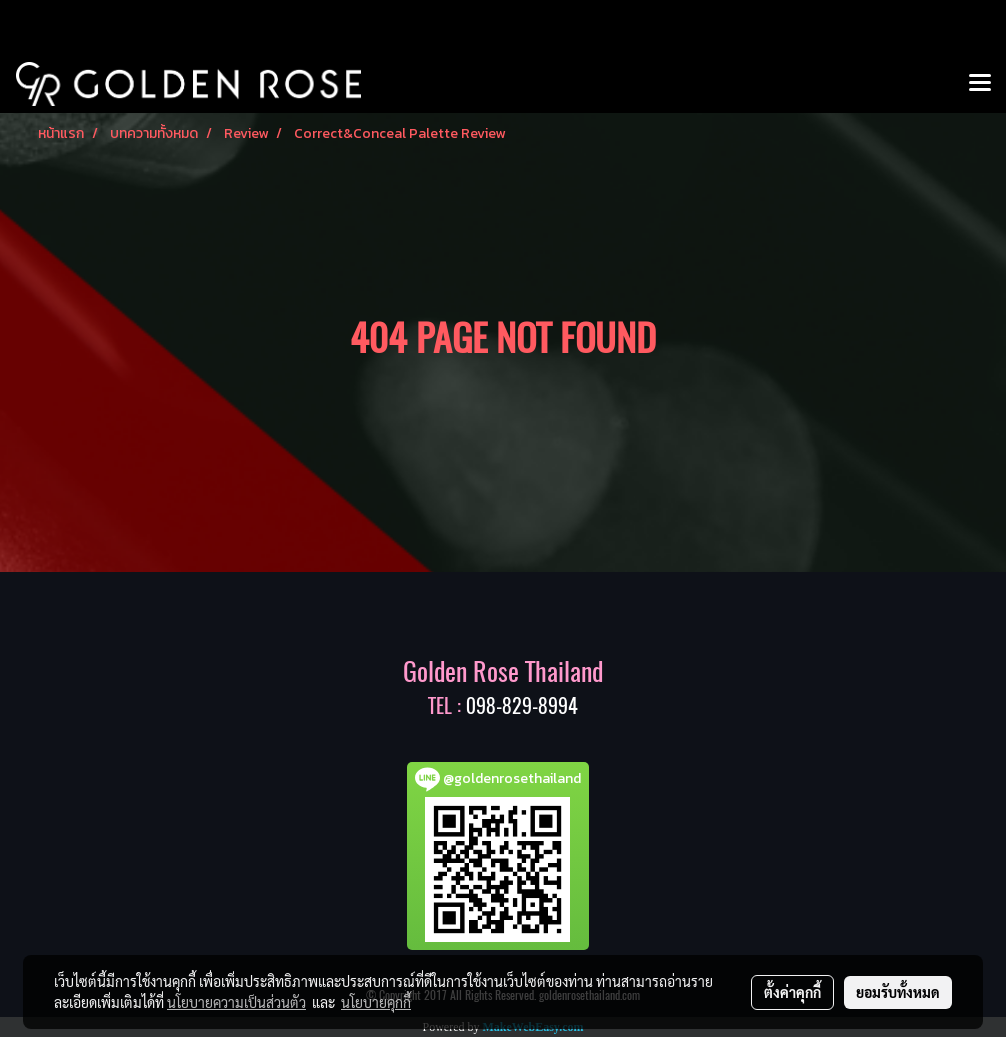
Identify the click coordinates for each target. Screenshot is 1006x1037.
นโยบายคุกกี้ (376, 1002)
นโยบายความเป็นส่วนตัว (236, 1002)
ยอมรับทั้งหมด (898, 992)
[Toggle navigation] (980, 84)
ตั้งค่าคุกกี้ (792, 992)
